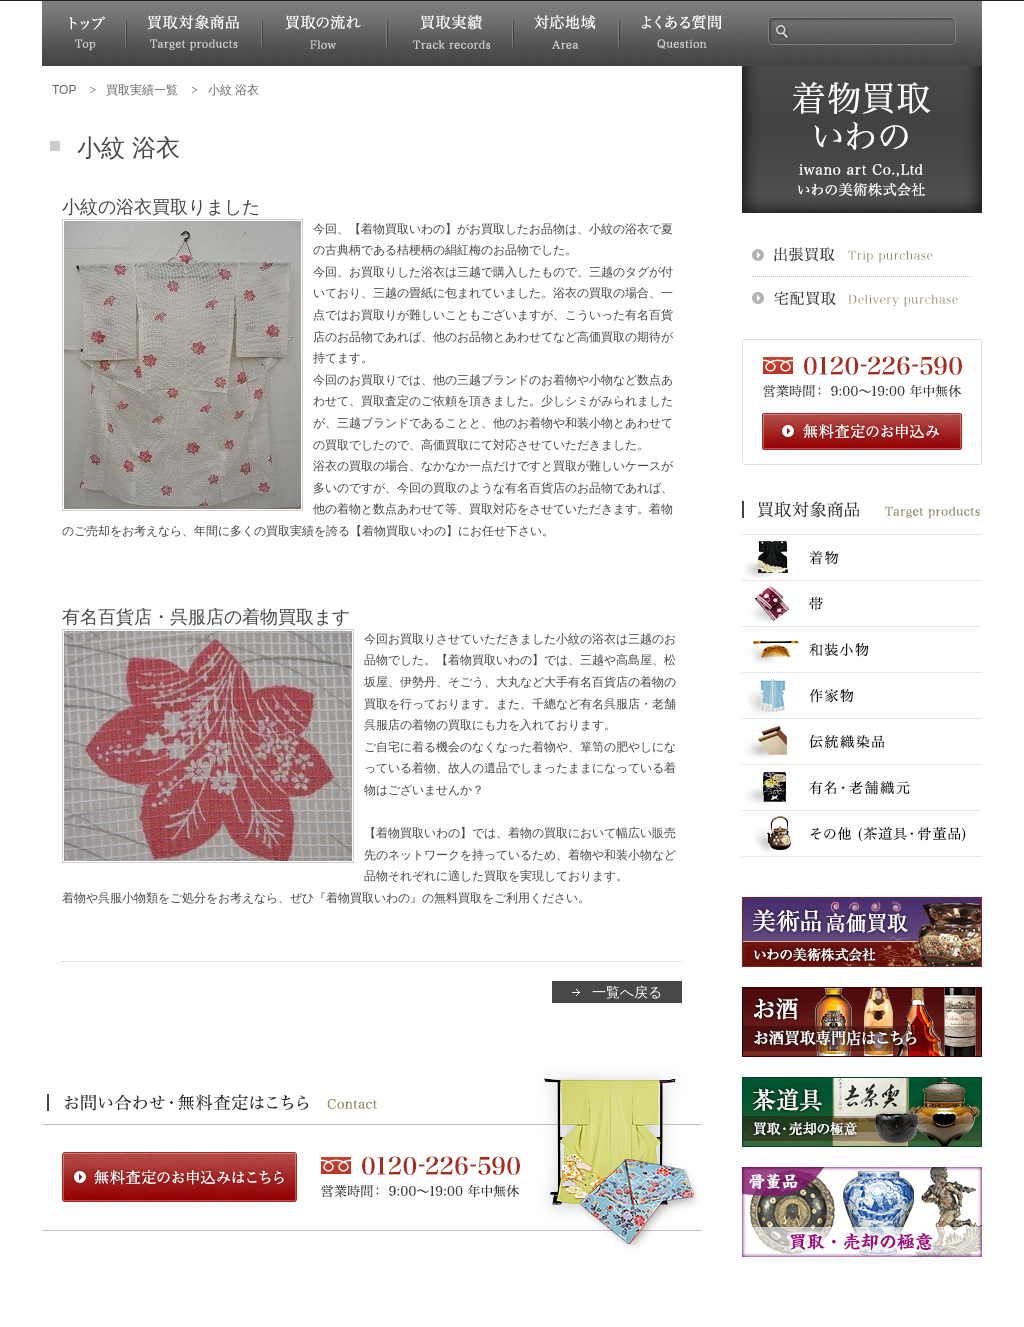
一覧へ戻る (627, 992)
